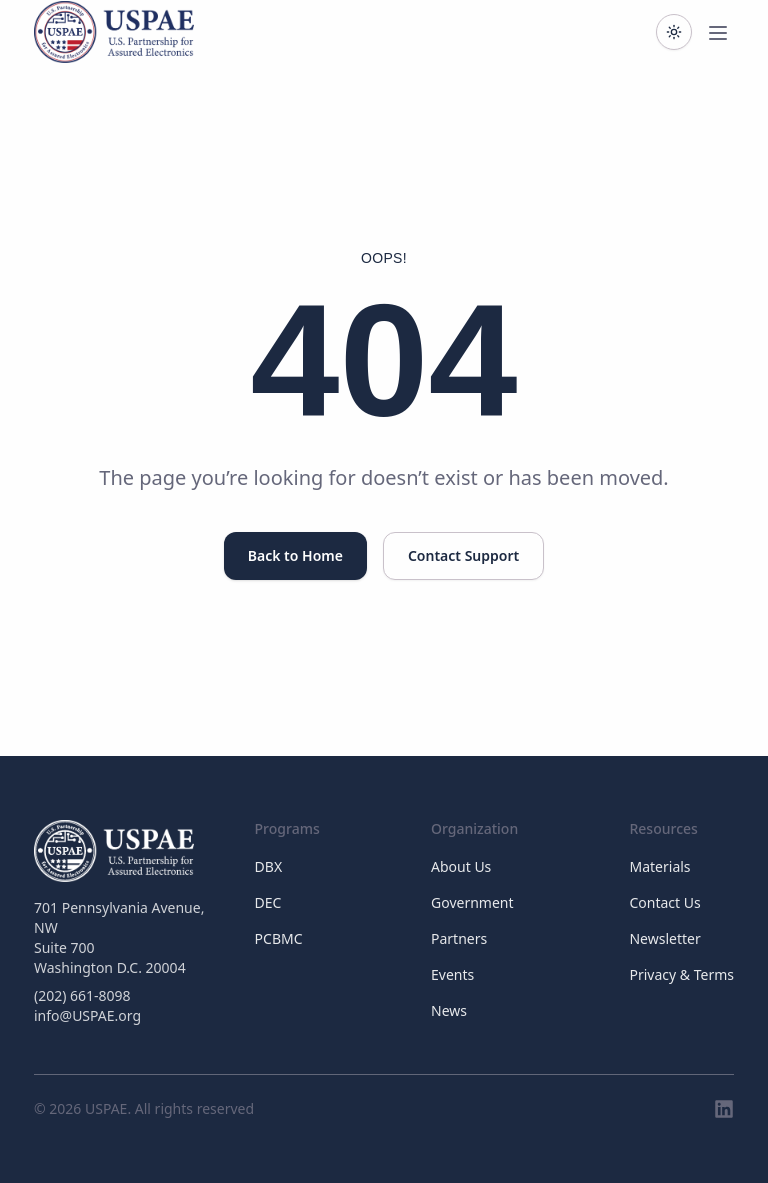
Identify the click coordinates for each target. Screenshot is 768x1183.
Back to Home (295, 555)
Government (472, 902)
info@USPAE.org (87, 1015)
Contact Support (463, 555)
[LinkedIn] (724, 1109)
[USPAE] (124, 851)
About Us (461, 866)
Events (452, 974)
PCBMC (279, 938)
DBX (269, 866)
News (449, 1010)
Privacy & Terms (681, 974)
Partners (459, 938)
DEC (268, 902)
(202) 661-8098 (82, 995)
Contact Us (664, 902)
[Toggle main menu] (718, 32)
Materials (659, 866)
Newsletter (664, 938)
